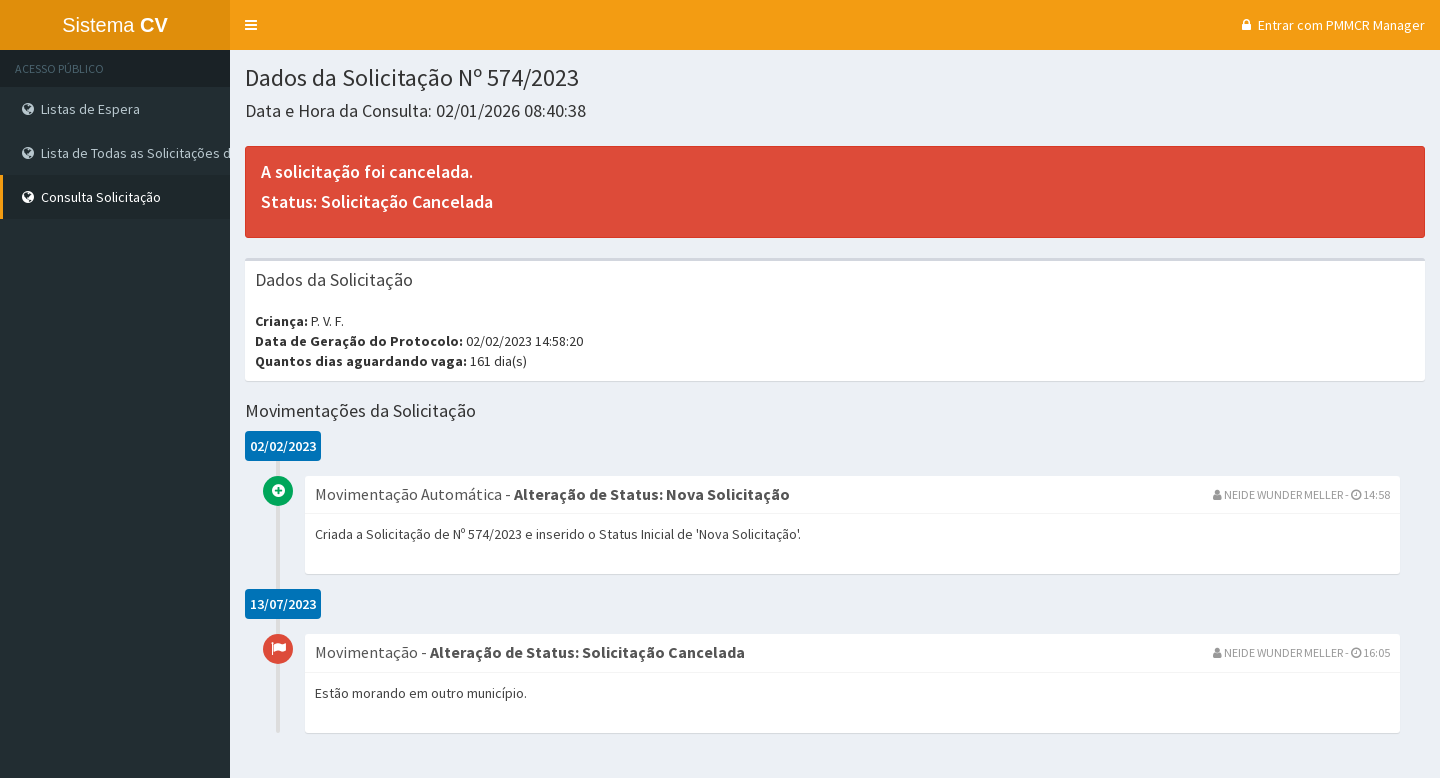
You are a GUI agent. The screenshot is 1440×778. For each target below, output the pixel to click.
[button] (251, 25)
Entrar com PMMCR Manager (1331, 25)
